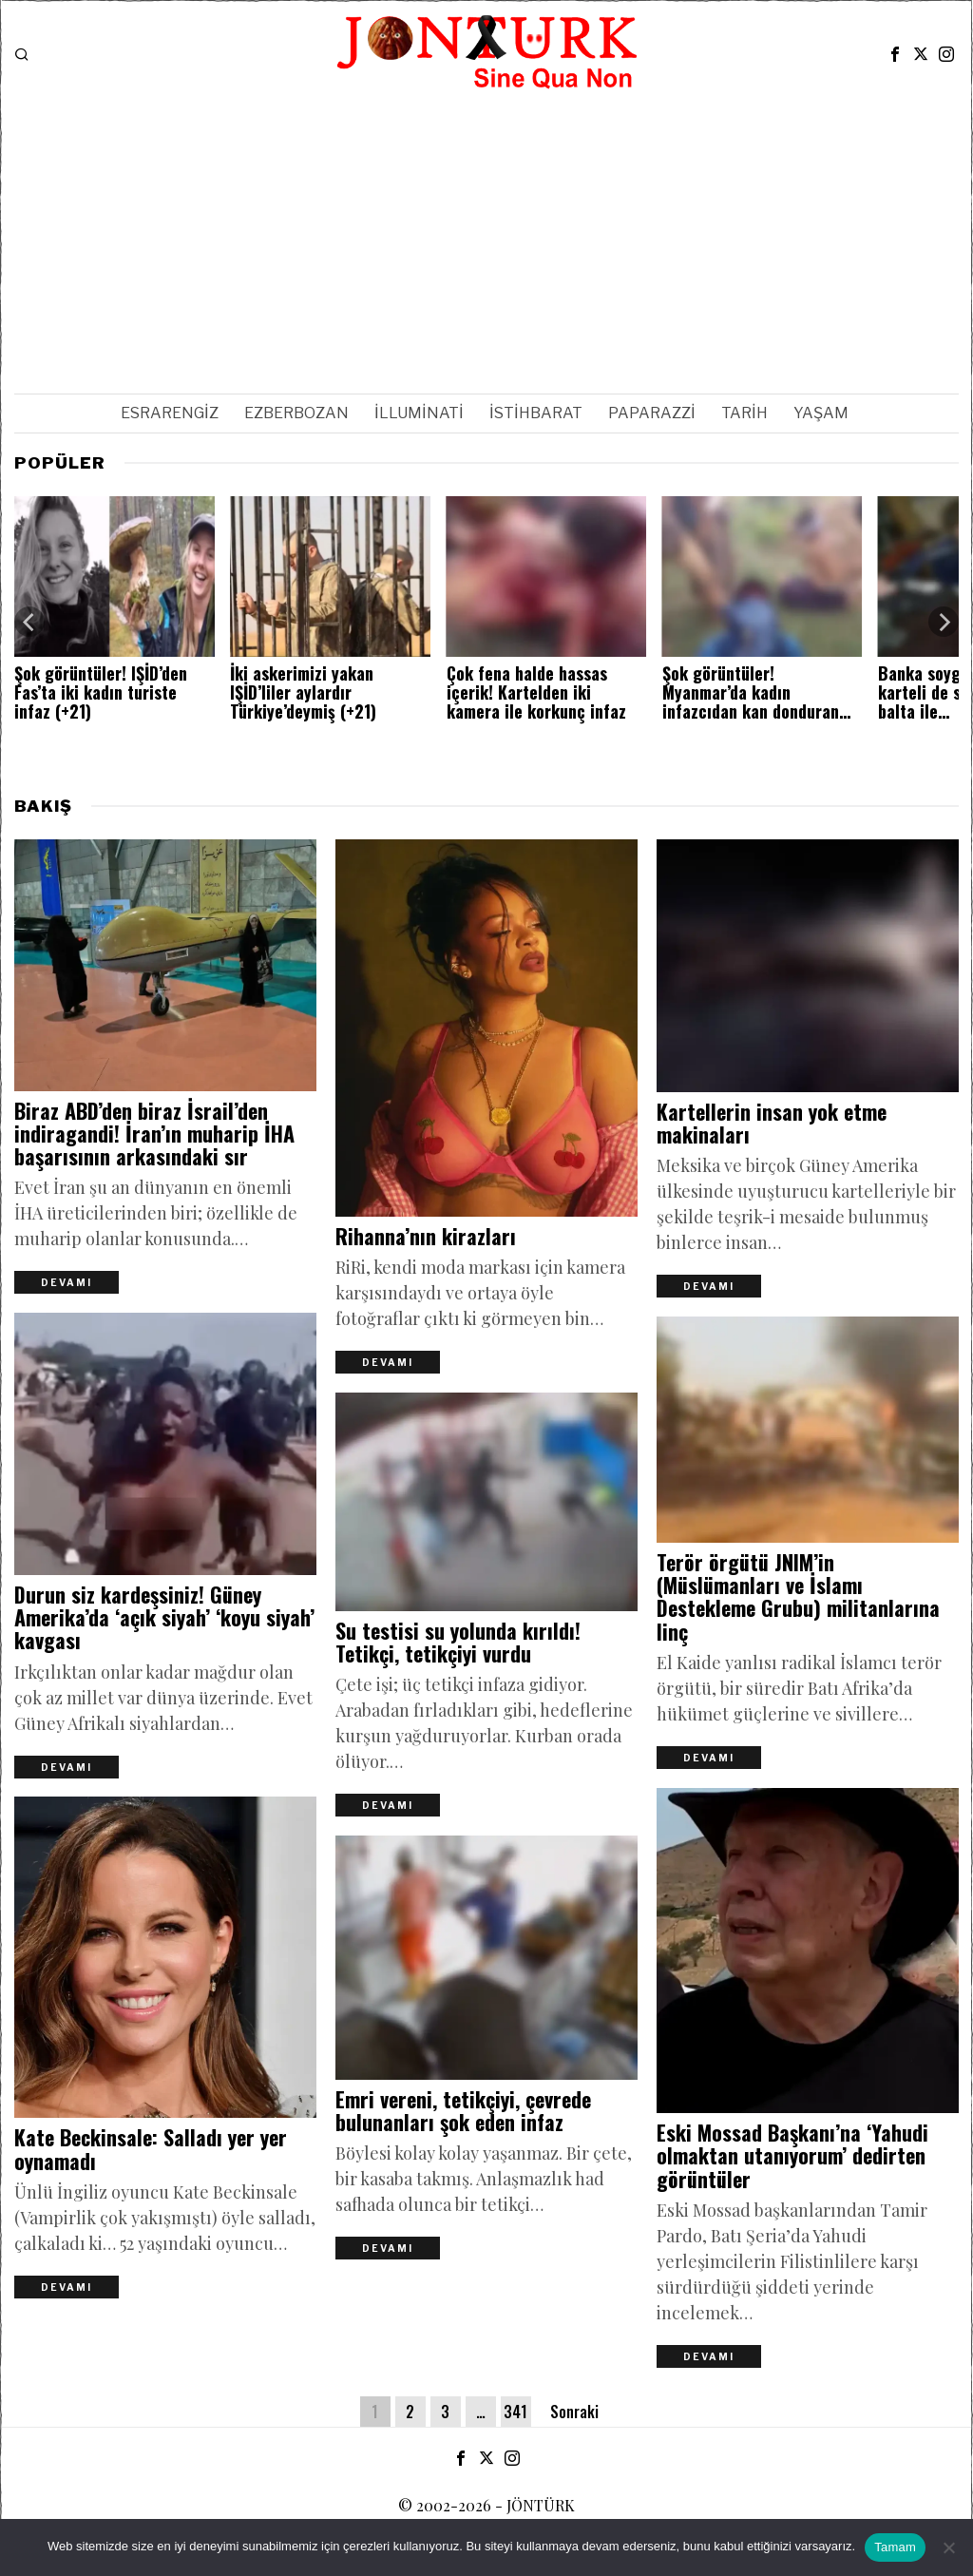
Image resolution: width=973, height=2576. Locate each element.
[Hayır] (949, 2547)
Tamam (895, 2547)
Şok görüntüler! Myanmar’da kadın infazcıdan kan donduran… (756, 692)
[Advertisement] (486, 238)
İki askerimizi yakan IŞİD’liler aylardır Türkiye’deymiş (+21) (303, 692)
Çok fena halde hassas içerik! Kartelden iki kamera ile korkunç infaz (536, 692)
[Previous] (29, 621)
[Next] (943, 621)
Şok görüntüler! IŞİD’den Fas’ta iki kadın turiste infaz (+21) (100, 692)
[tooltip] (895, 54)
